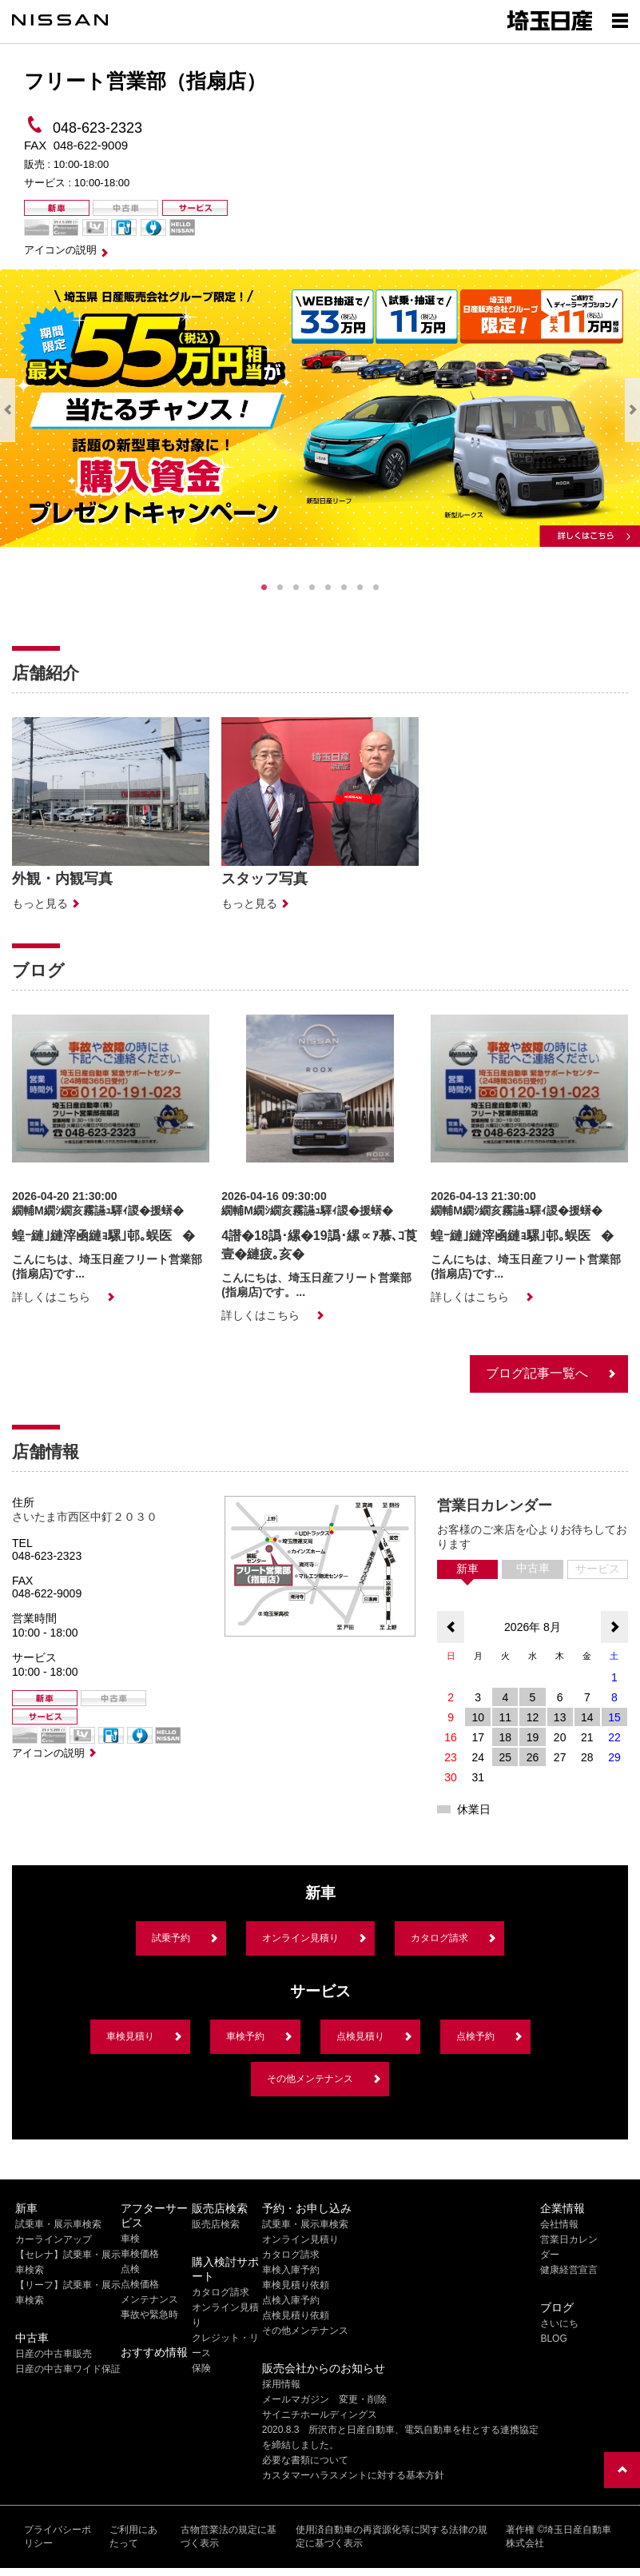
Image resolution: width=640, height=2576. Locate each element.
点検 (130, 2269)
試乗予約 (171, 1938)
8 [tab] (376, 588)
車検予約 (245, 2036)
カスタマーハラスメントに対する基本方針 (353, 2475)
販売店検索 (216, 2224)
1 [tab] (264, 588)
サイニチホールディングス (319, 2414)
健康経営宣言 (569, 2269)
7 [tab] (360, 588)
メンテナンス (149, 2299)
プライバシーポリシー (57, 2536)
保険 (201, 2368)
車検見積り (130, 2036)
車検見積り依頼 (295, 2285)
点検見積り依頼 (295, 2315)
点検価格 (140, 2284)
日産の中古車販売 (53, 2353)
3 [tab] (296, 588)
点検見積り (360, 2036)
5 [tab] (328, 588)
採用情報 (281, 2384)
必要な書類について (305, 2460)
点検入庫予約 (291, 2300)
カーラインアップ (53, 2239)
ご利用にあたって (133, 2536)
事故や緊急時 (149, 2314)
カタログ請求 (439, 1938)
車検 (130, 2238)
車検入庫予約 (291, 2269)
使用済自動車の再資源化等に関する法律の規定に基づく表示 (391, 2536)
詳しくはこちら (51, 1296)
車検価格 (140, 2253)
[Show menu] (620, 20)
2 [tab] (280, 588)
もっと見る (40, 903)
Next (632, 410)
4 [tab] (312, 588)
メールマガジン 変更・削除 (324, 2399)
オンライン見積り (300, 1938)
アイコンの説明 (60, 250)
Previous (7, 410)
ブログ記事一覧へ (537, 1373)
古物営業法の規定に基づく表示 (228, 2536)
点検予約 (475, 2036)
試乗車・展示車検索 (58, 2224)
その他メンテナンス (310, 2078)
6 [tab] (344, 588)
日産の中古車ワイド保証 (68, 2369)
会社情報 (559, 2224)
